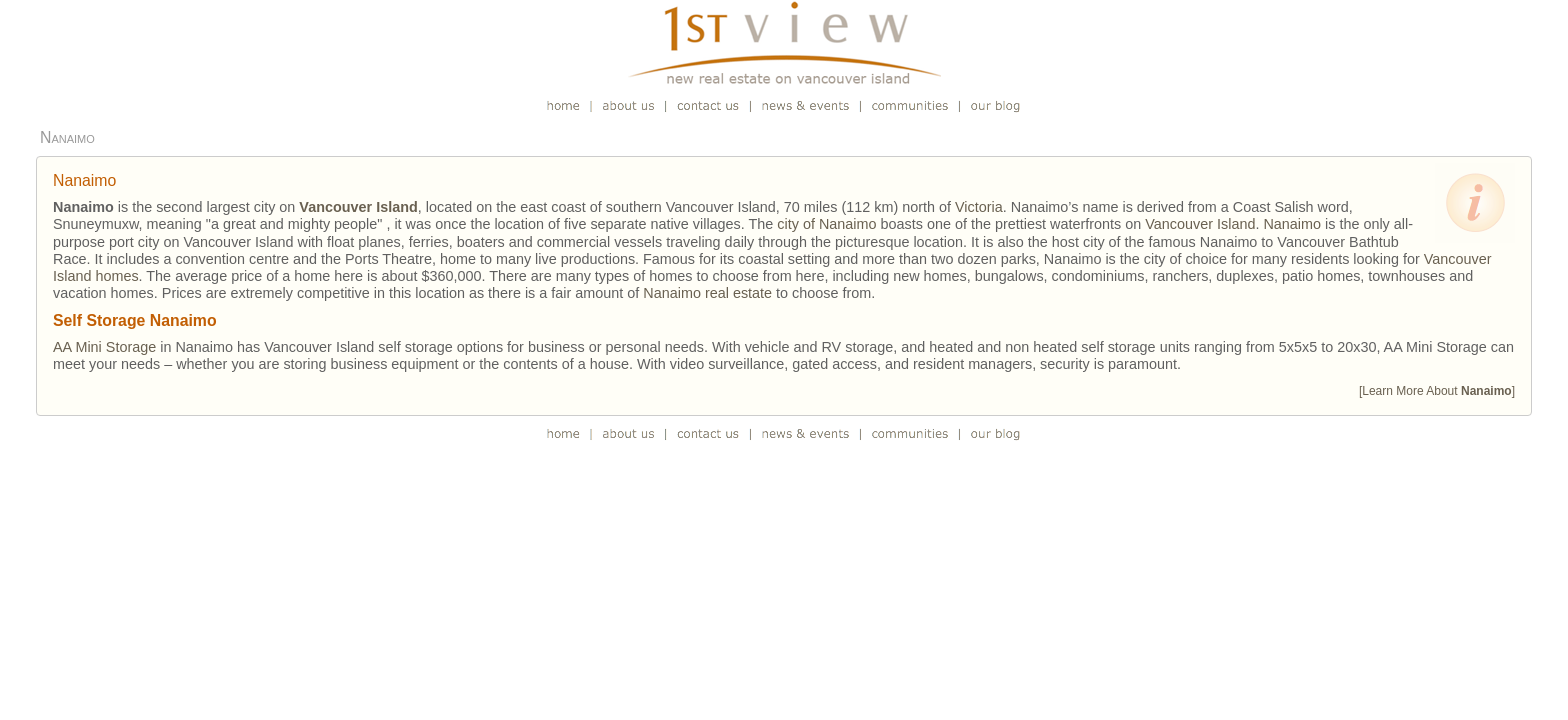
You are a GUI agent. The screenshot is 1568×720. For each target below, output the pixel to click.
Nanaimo (1292, 224)
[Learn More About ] (1437, 391)
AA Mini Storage (104, 347)
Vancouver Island (1200, 224)
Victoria (979, 207)
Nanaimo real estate (707, 293)
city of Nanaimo (826, 224)
